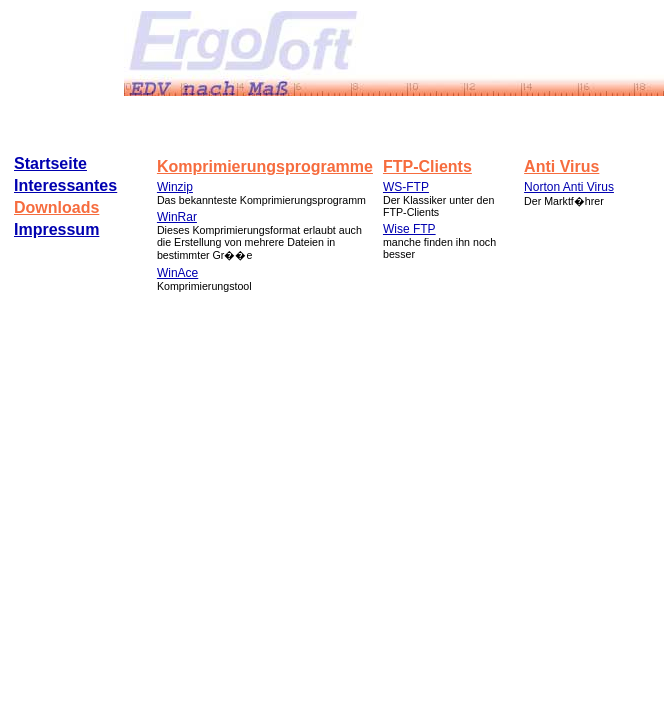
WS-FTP (406, 187)
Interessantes (65, 185)
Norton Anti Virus (569, 187)
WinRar (177, 217)
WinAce (177, 273)
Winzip (175, 187)
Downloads (56, 207)
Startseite (50, 163)
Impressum (56, 229)
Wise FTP (409, 229)
